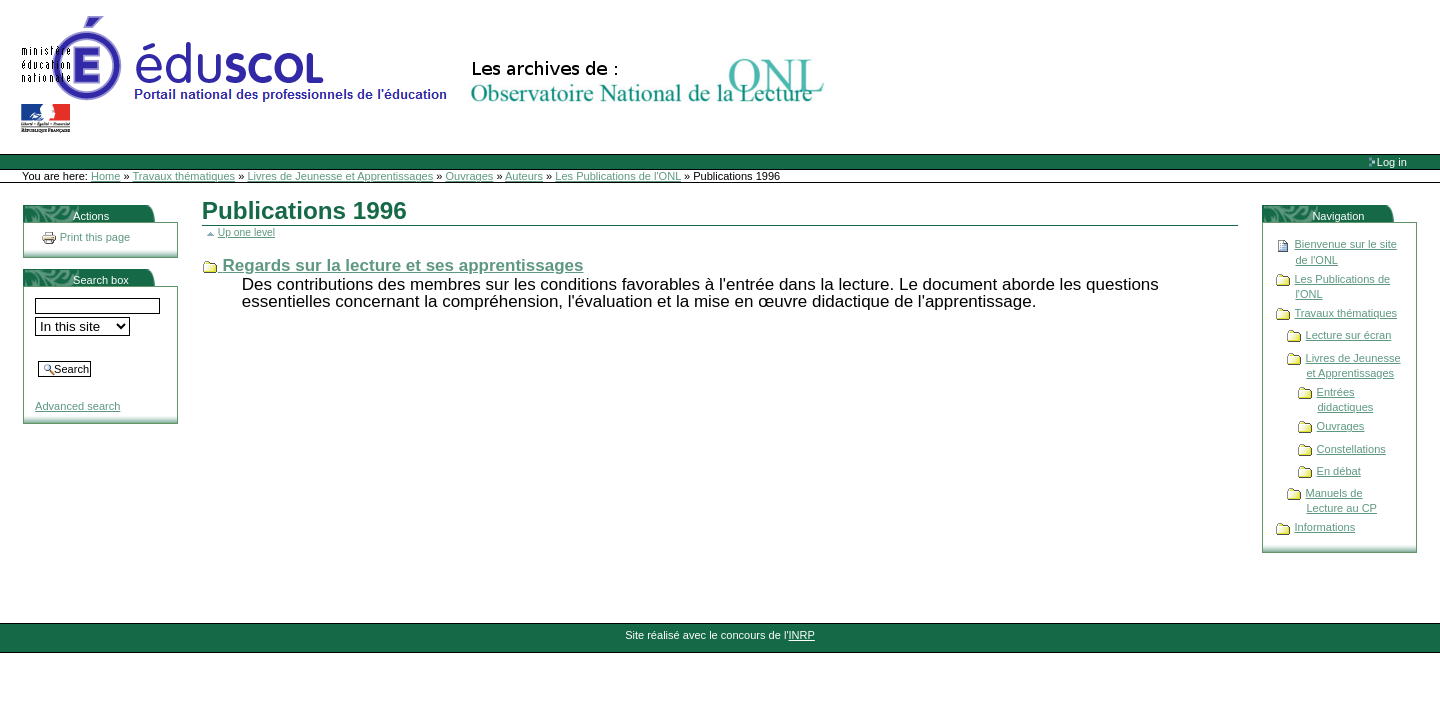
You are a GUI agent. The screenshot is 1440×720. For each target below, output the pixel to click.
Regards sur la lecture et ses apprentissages (403, 265)
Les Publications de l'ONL (618, 176)
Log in (1392, 162)
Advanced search (77, 406)
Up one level (246, 232)
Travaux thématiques (184, 176)
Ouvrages (470, 176)
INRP (802, 635)
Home (105, 176)
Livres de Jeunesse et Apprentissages (340, 176)
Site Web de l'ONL (427, 75)
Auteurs (524, 176)
